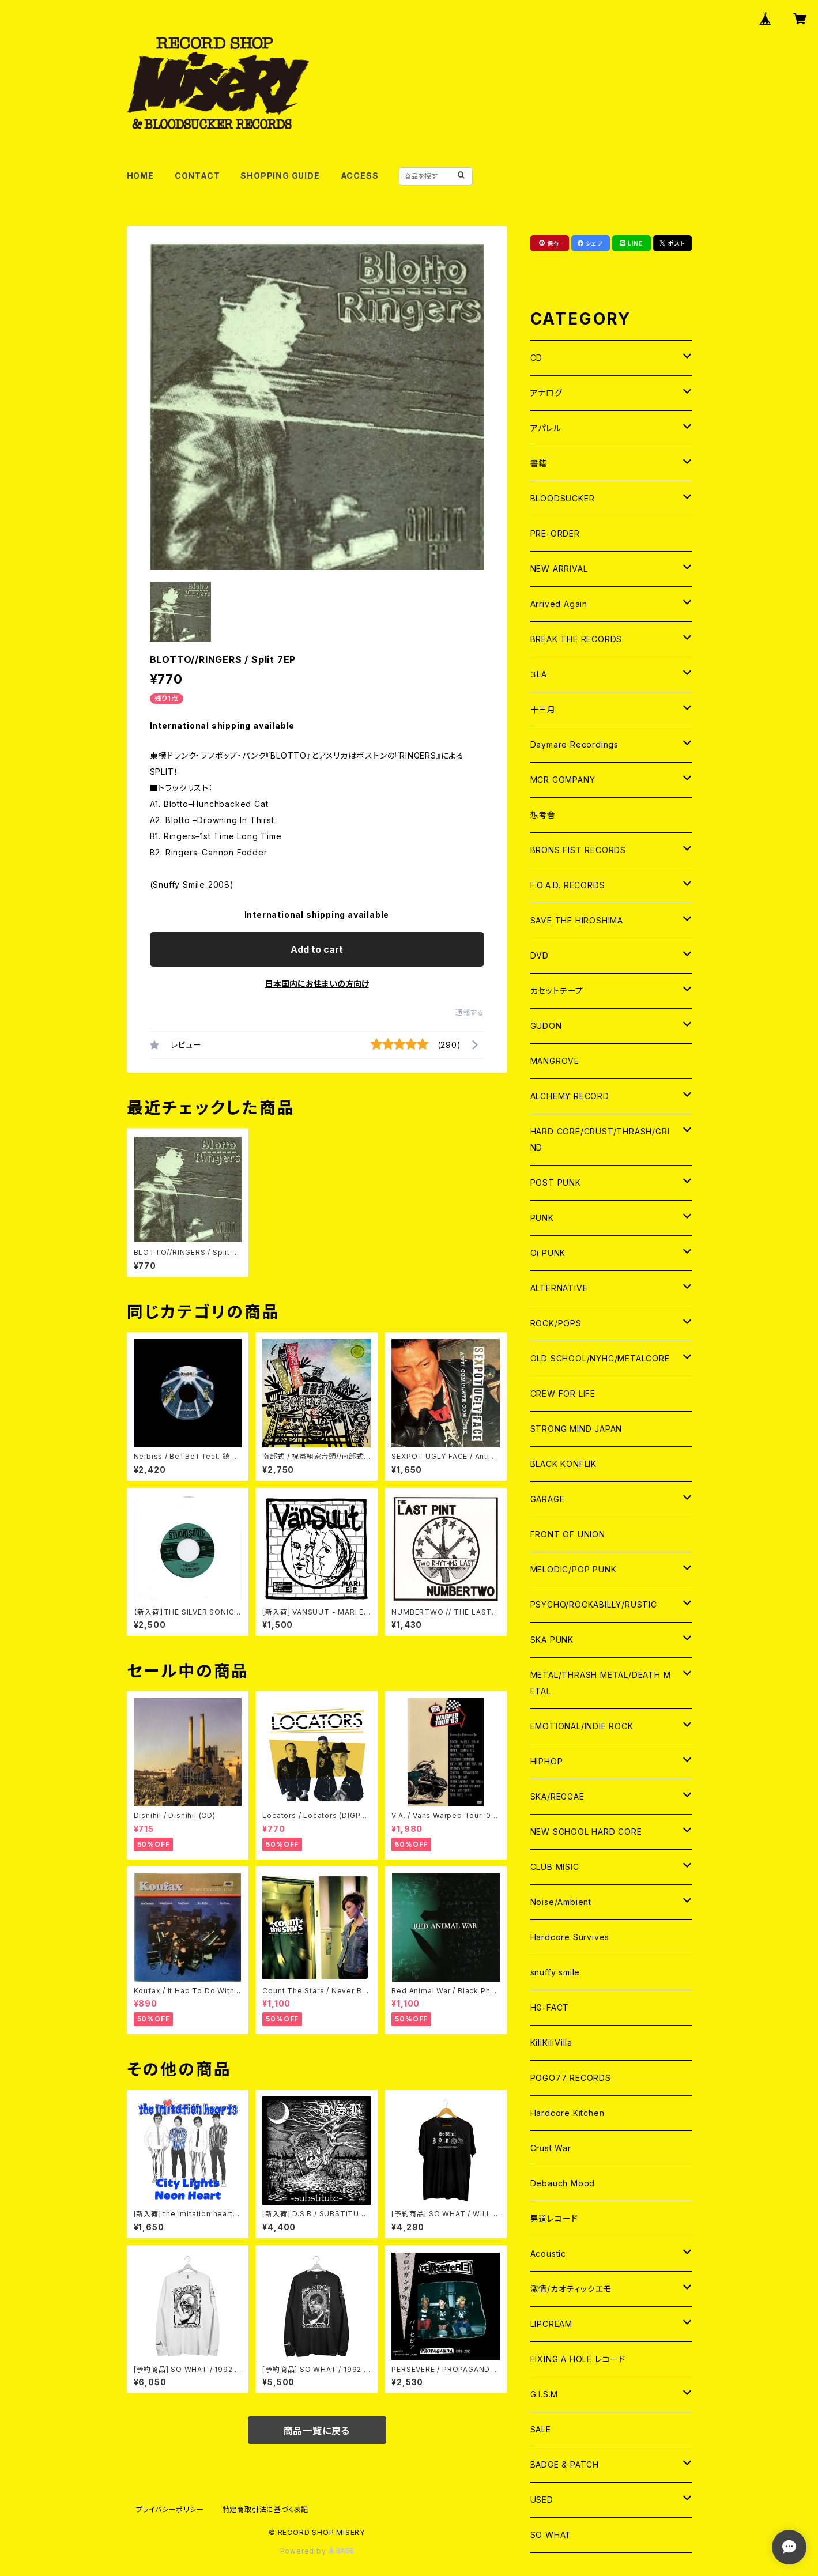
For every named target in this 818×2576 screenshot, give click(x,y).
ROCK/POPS (556, 1323)
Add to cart (317, 949)
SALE (540, 2429)
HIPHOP (546, 1761)
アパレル (545, 428)
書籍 (539, 463)
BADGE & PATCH (564, 2464)
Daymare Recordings (574, 744)
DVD (539, 955)
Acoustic (548, 2253)
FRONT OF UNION (567, 1534)
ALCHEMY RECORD (569, 1096)
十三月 (543, 709)
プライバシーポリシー (170, 2509)
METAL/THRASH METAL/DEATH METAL (600, 1683)
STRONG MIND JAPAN (576, 1429)
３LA (538, 674)
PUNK (542, 1218)
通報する (469, 1012)
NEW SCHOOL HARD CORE (586, 1831)
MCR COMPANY (562, 780)
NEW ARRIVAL (559, 569)
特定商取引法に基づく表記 (266, 2509)
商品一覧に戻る (317, 2431)
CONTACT (197, 175)
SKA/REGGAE (557, 1796)
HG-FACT (550, 2007)
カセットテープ (557, 990)
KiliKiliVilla (551, 2042)
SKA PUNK (552, 1640)
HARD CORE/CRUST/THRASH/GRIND (600, 1139)
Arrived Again (558, 604)
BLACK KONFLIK (563, 1464)
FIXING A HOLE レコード (577, 2359)
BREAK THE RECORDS (576, 639)
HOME (140, 175)
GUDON (546, 1026)
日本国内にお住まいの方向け (317, 984)
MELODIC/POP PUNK (573, 1569)
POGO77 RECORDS (570, 2078)
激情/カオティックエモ (571, 2289)
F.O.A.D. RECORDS (567, 885)
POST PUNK (555, 1182)
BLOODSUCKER (562, 498)
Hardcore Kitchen (567, 2113)
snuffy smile (555, 1972)
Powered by (317, 2551)
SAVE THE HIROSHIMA (576, 920)
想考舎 (543, 815)
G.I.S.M (544, 2394)
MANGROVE (554, 1061)
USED (541, 2500)
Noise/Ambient (560, 1902)
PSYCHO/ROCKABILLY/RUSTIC (593, 1604)
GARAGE (547, 1499)
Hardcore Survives (570, 1937)
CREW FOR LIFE (562, 1393)
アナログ (546, 393)
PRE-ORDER (555, 533)
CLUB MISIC (554, 1867)
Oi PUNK (548, 1253)
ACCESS (360, 175)
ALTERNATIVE (559, 1288)
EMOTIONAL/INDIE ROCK (582, 1726)
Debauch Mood (562, 2183)
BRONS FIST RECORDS (578, 850)
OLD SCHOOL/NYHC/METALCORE (600, 1358)
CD (536, 358)
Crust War (550, 2148)
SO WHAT (551, 2535)
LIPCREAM (551, 2324)
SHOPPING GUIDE (279, 175)
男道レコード (554, 2218)
